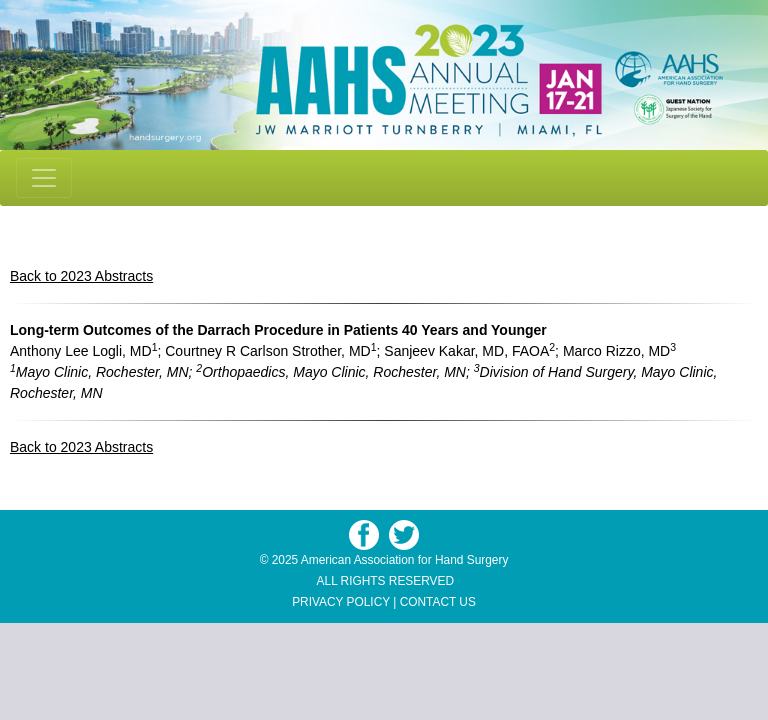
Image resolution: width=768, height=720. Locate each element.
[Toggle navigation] (44, 178)
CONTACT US (438, 602)
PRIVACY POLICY (341, 602)
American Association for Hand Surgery (405, 560)
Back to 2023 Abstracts (81, 276)
